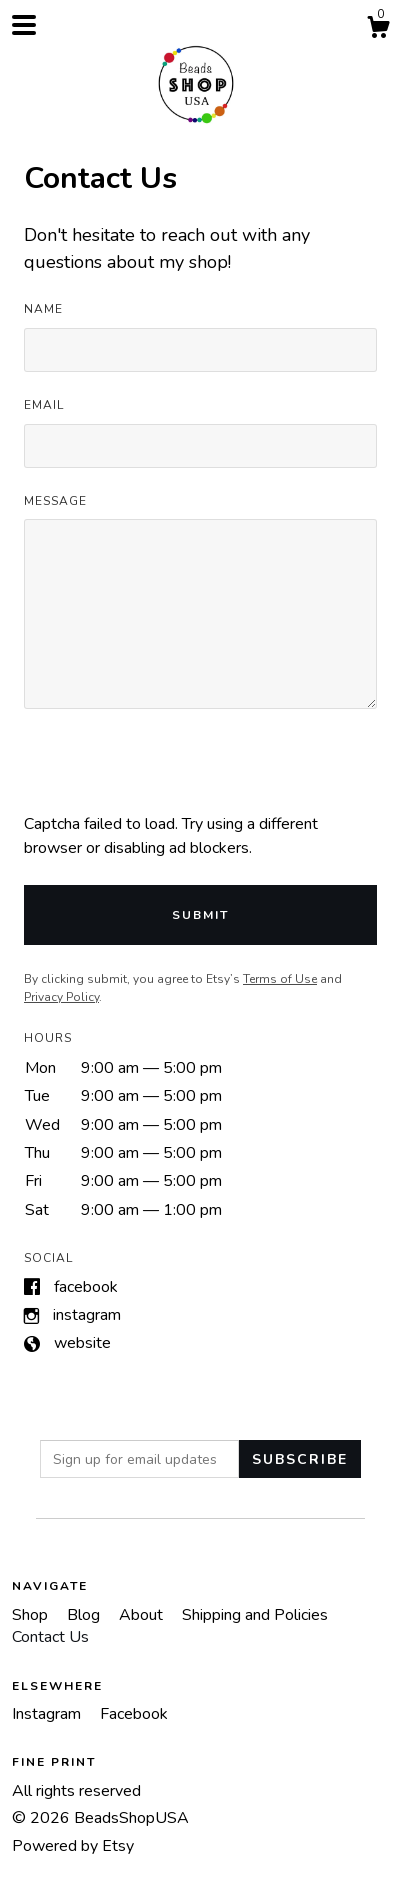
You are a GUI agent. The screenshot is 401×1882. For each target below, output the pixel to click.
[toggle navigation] (24, 25)
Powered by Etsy (73, 1846)
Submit (200, 915)
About (143, 1615)
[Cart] (378, 30)
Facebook (86, 1287)
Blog (85, 1615)
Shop (32, 1615)
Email (44, 405)
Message (55, 501)
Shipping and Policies (255, 1615)
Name (43, 309)
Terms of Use (280, 979)
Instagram (87, 1315)
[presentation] (176, 773)
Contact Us (50, 1637)
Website (82, 1343)
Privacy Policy (61, 997)
